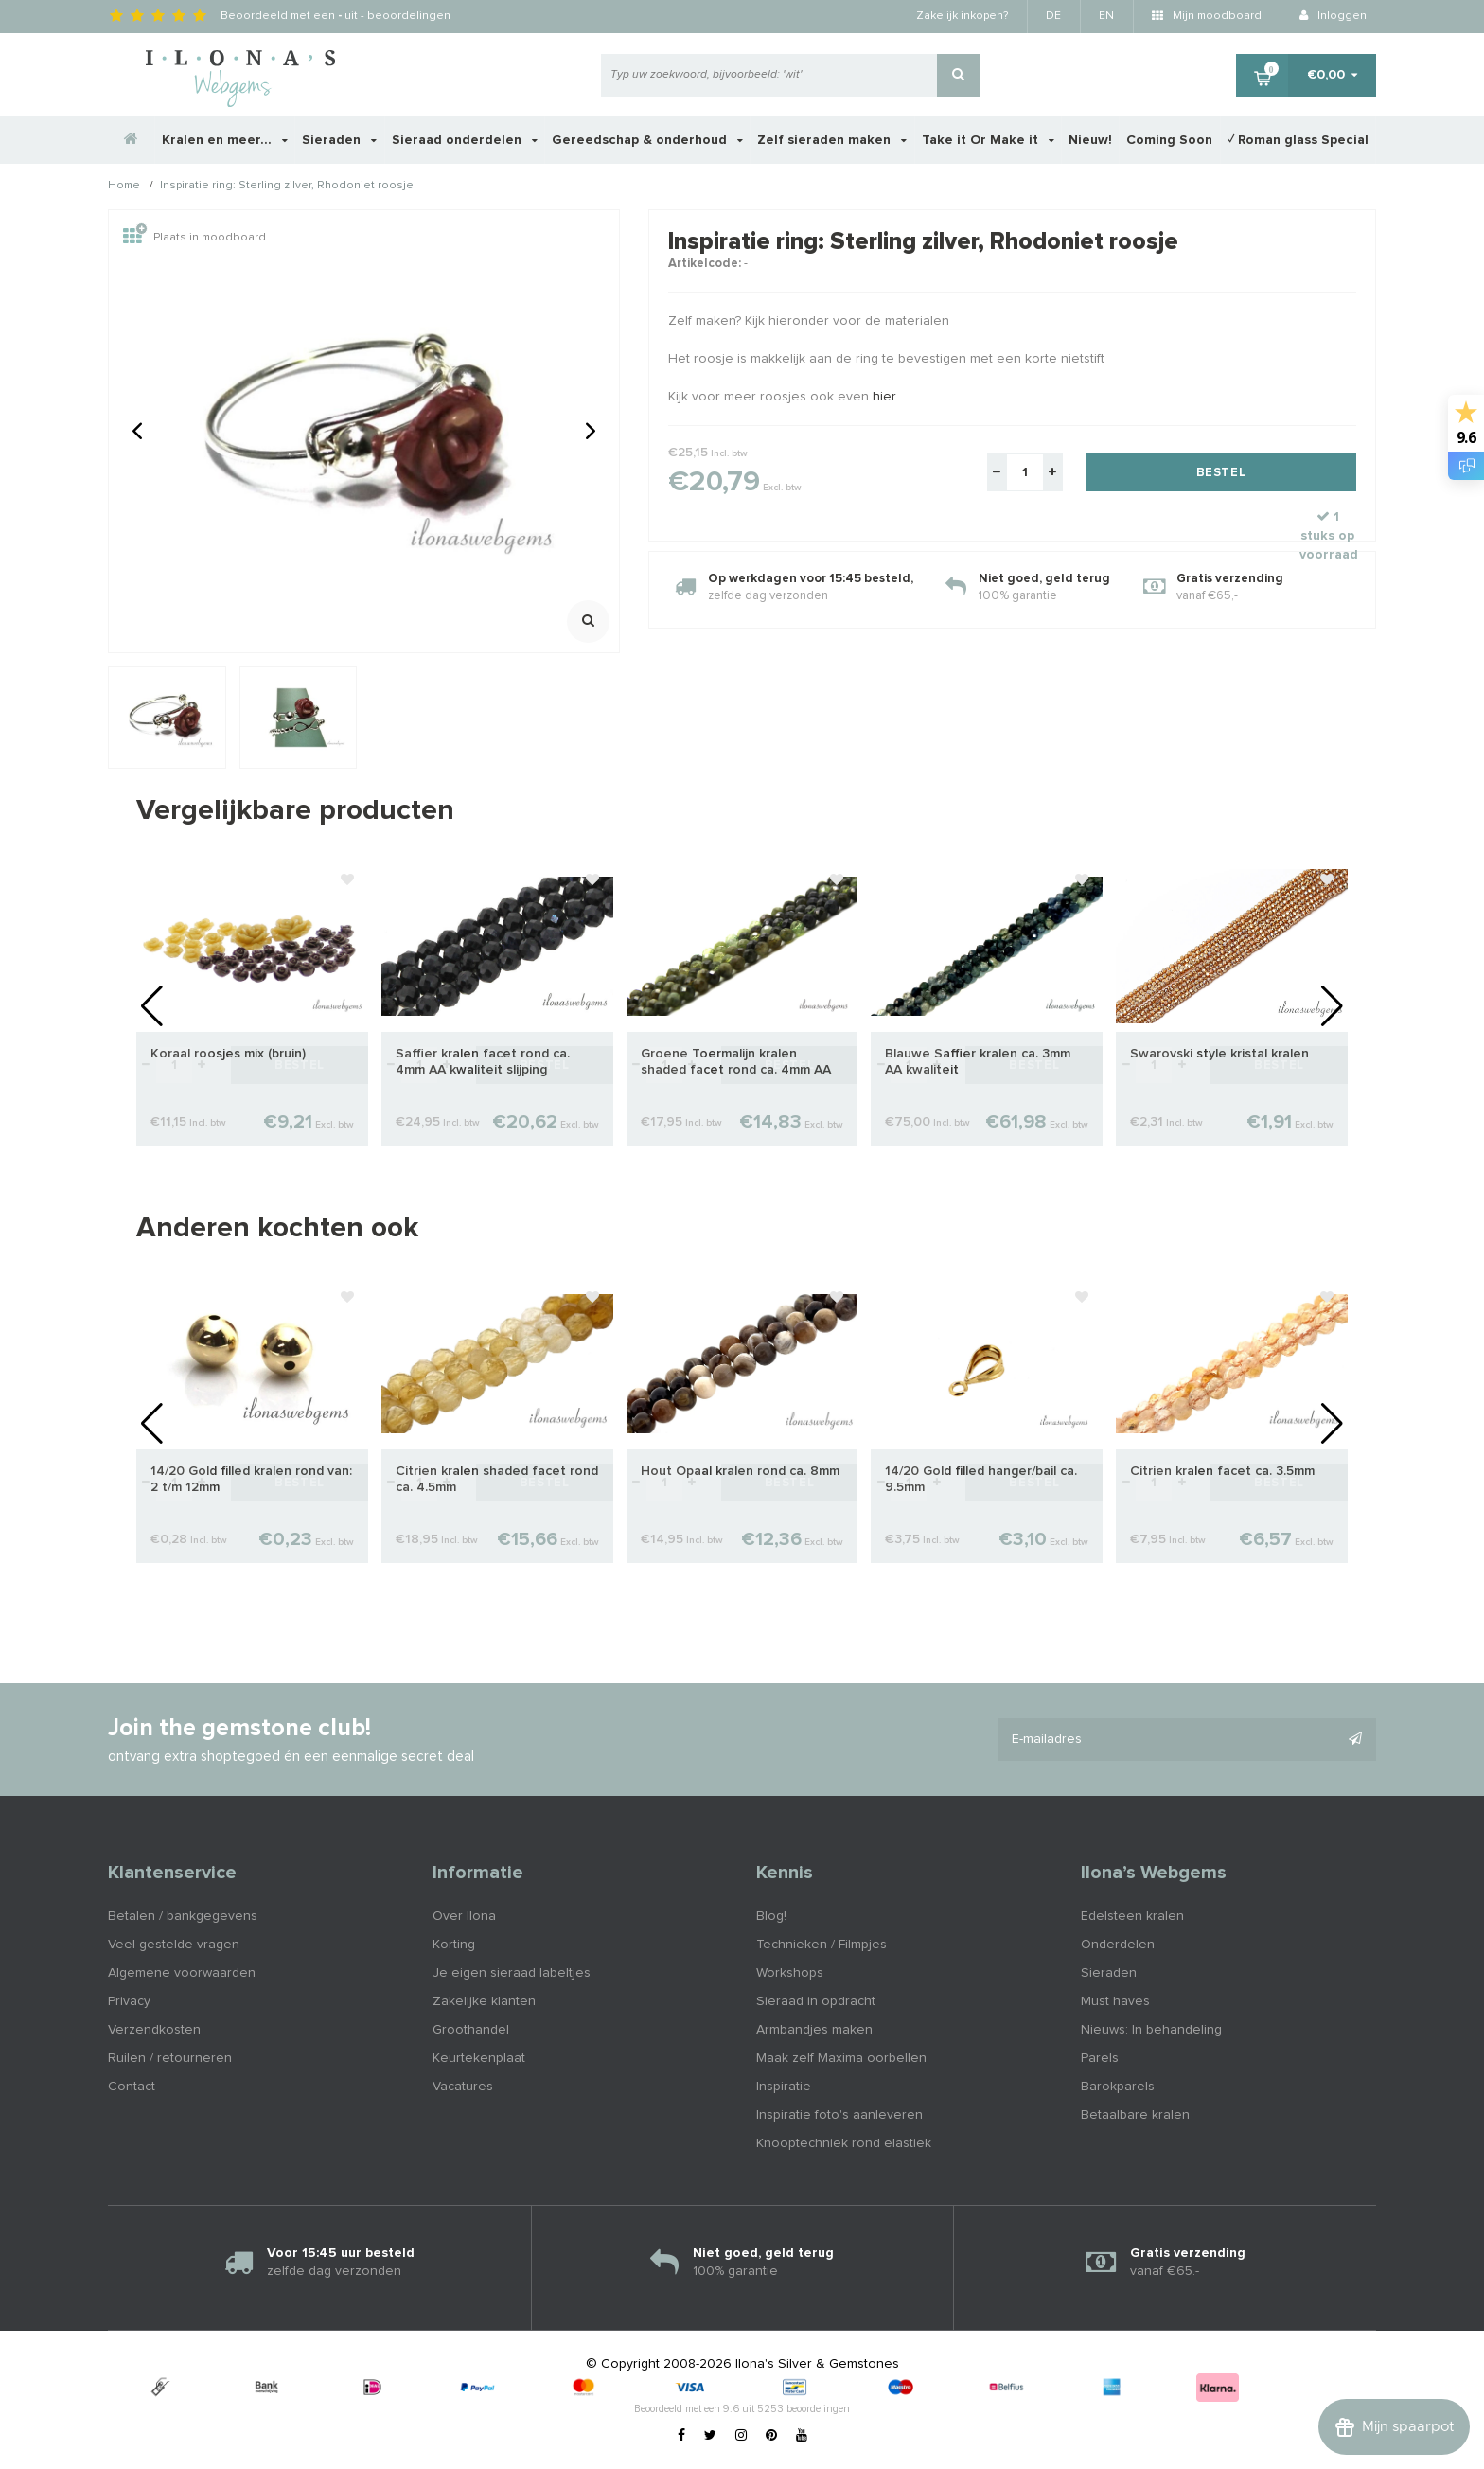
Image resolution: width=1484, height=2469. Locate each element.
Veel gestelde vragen (173, 1944)
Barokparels (1118, 2086)
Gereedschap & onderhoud (647, 140)
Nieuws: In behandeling (1151, 2029)
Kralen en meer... (225, 140)
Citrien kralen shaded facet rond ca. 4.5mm (497, 1479)
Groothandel (471, 2029)
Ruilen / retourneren (170, 2058)
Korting (454, 1944)
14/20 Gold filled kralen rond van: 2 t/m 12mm (251, 1479)
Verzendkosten (154, 2029)
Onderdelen (1118, 1944)
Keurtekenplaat (479, 2058)
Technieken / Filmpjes (821, 1944)
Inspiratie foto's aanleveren (839, 2115)
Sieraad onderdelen (465, 140)
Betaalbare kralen (1135, 2115)
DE (1053, 16)
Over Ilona (464, 1916)
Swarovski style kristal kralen (1219, 1053)
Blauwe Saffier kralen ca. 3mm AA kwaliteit (977, 1061)
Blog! (771, 1916)
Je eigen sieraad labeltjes (512, 1973)
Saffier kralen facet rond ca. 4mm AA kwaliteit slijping (483, 1061)
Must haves (1115, 2001)
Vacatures (463, 2086)
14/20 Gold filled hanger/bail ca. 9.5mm (981, 1479)
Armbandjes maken (814, 2029)
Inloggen (1333, 16)
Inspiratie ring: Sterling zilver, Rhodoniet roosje (287, 186)
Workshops (789, 1973)
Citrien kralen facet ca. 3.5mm (1222, 1471)
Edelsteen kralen (1132, 1916)
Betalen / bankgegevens (182, 1916)
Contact (131, 2086)
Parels (1100, 2058)
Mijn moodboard (1207, 16)
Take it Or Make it (988, 140)
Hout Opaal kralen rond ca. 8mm (740, 1471)
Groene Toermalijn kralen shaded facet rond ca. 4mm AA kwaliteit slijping (736, 1062)
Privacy (129, 2001)
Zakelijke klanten (484, 2001)
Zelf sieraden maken (832, 140)
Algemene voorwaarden (182, 1973)
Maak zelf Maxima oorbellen (841, 2058)
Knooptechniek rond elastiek (843, 2143)
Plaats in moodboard (194, 237)
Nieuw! (1090, 140)
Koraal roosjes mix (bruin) (228, 1053)
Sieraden (339, 140)
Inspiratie (783, 2086)
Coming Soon (1169, 140)
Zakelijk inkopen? (962, 16)
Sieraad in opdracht (815, 2001)
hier (884, 396)
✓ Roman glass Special (1298, 140)
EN (1106, 16)
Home (124, 186)
